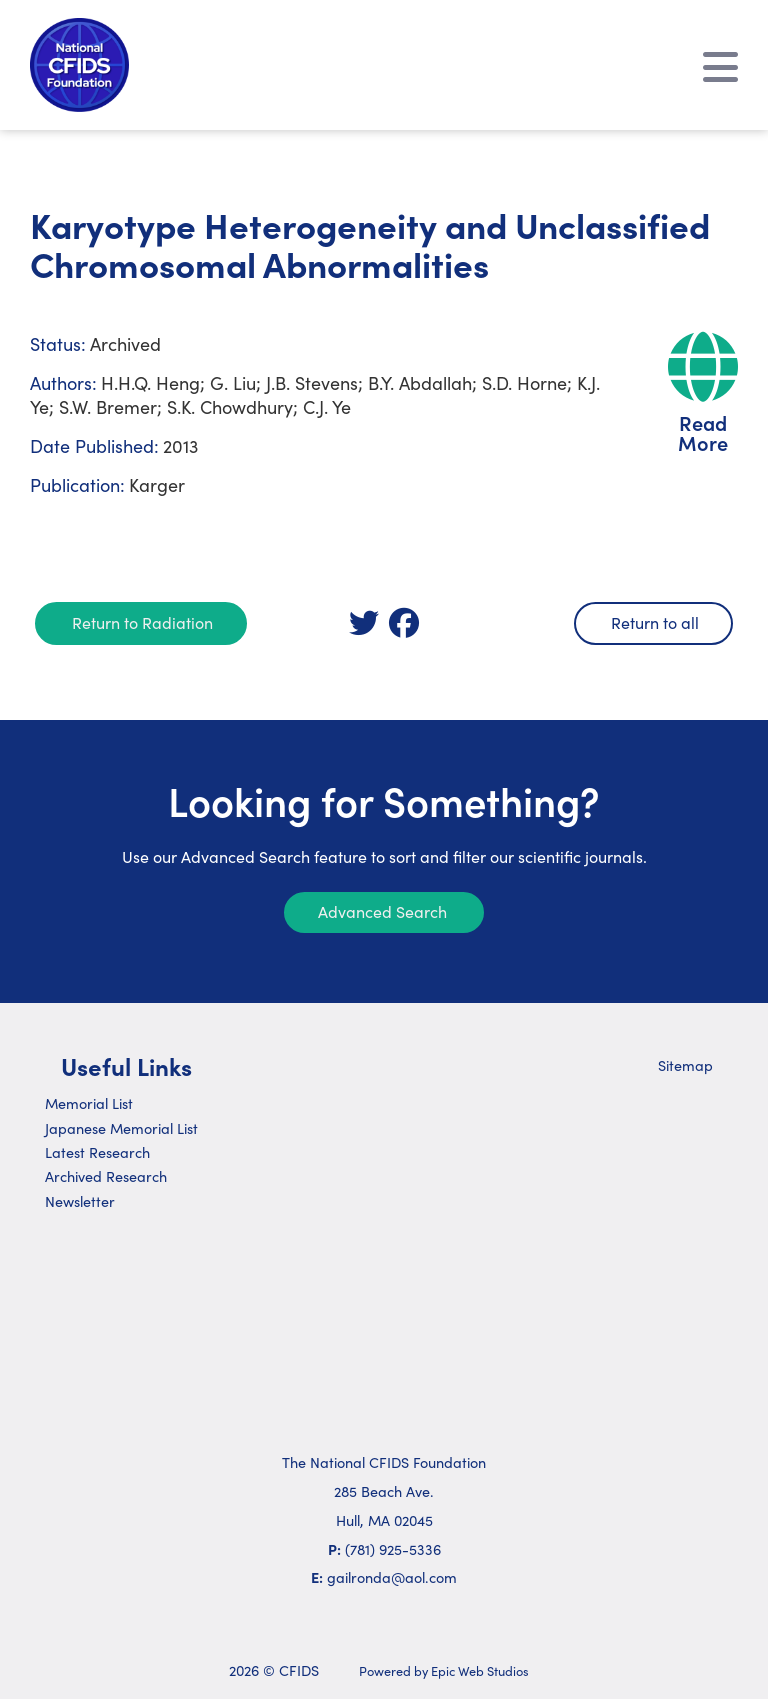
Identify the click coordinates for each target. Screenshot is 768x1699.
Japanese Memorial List (121, 1128)
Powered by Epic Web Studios (444, 1670)
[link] (364, 623)
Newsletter (80, 1201)
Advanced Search (382, 911)
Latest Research (97, 1152)
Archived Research (106, 1176)
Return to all (655, 622)
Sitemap (685, 1065)
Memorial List (89, 1103)
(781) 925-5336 (393, 1549)
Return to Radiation (142, 622)
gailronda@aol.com (392, 1577)
